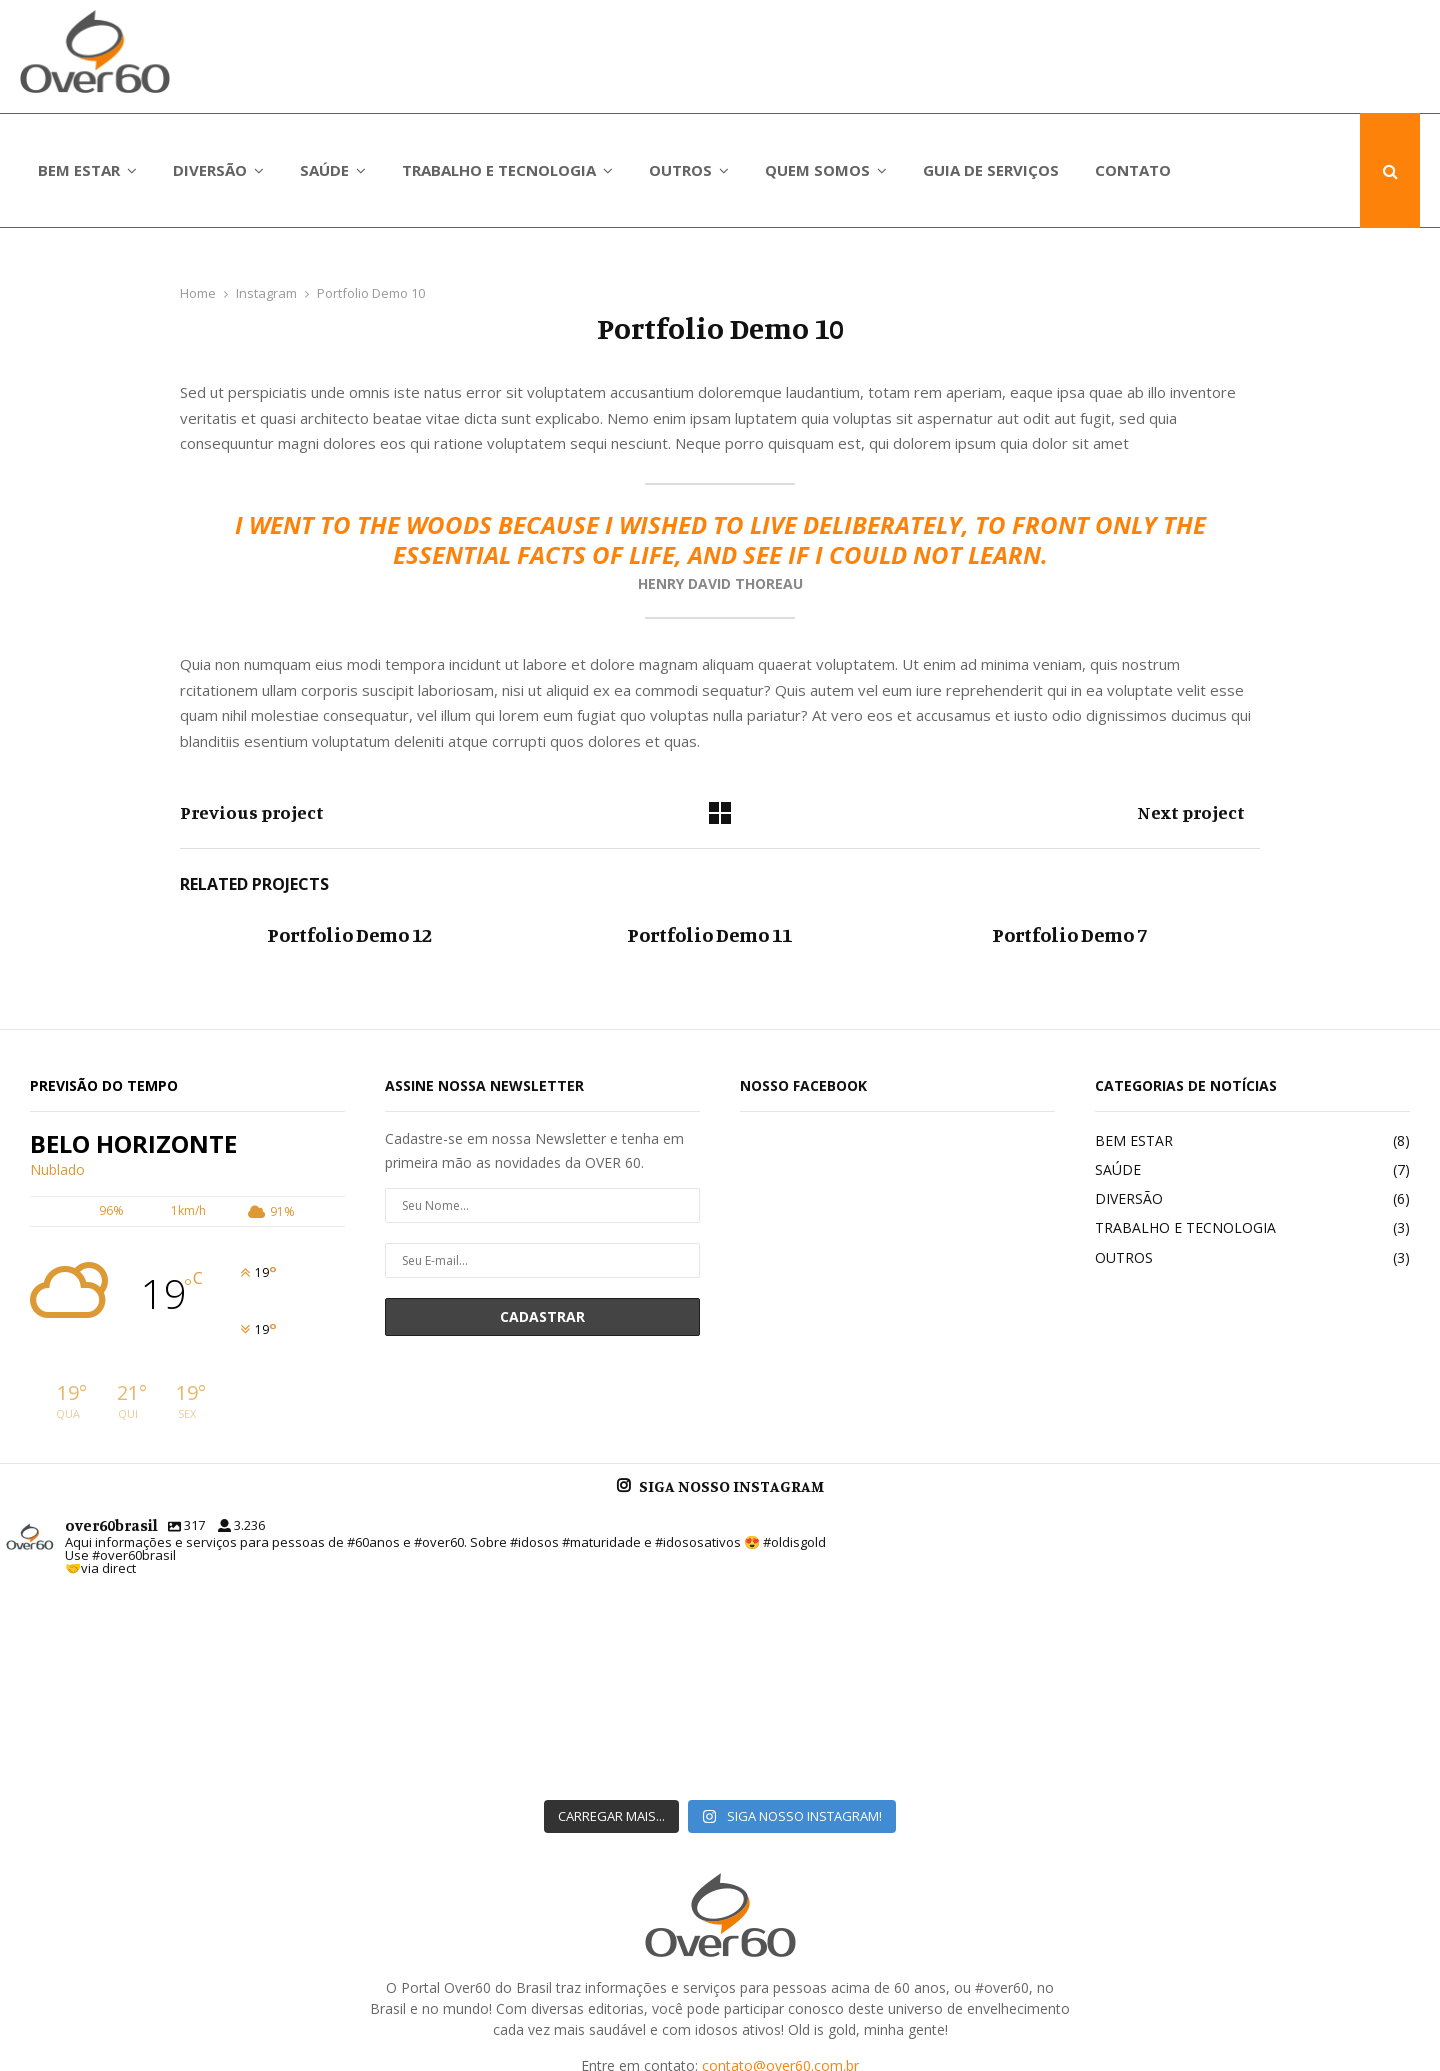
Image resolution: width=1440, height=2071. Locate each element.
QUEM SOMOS (817, 170)
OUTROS (680, 170)
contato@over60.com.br (780, 1905)
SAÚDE (324, 170)
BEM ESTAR (79, 170)
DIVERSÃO (210, 170)
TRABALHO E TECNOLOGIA (499, 170)
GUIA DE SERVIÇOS (991, 170)
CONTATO (1133, 170)
